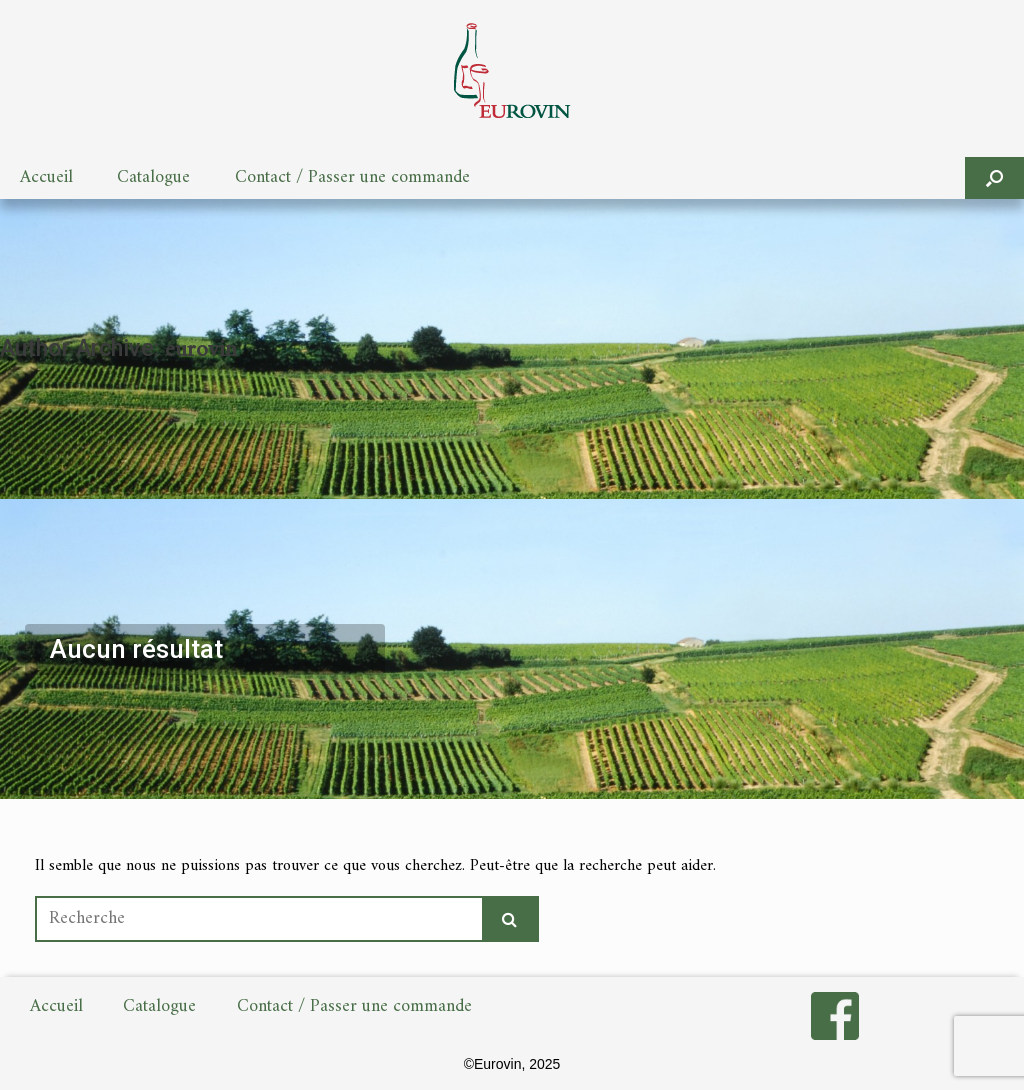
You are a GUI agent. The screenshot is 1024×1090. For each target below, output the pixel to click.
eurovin (201, 350)
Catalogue (153, 177)
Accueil (46, 177)
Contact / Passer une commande (352, 177)
